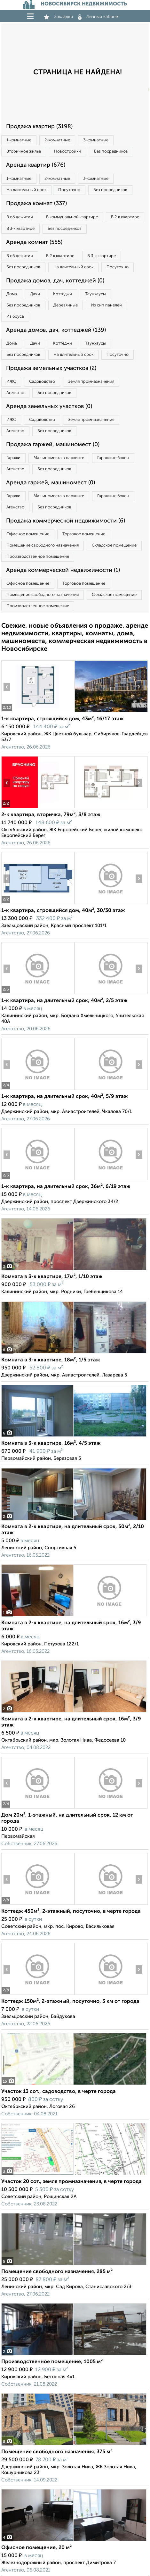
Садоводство (42, 382)
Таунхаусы (95, 294)
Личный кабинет (99, 16)
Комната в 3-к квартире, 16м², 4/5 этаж (51, 1443)
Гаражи (13, 458)
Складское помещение (114, 545)
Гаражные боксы (113, 458)
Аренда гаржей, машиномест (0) (50, 483)
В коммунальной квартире (72, 217)
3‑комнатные (95, 140)
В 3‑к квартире (20, 229)
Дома (11, 294)
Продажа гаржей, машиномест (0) (52, 444)
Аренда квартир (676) (35, 165)
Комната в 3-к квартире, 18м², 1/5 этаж (50, 1360)
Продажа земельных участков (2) (51, 368)
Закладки (58, 16)
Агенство (15, 393)
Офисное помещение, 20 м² (36, 2547)
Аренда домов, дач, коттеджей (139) (56, 330)
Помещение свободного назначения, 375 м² (56, 2452)
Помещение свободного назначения (42, 545)
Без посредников (111, 151)
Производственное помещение (37, 557)
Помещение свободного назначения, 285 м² (57, 2271)
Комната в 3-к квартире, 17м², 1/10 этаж (52, 1276)
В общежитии (19, 217)
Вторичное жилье (23, 151)
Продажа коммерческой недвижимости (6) (65, 521)
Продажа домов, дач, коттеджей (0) (55, 281)
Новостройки (67, 151)
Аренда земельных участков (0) (49, 406)
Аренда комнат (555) (34, 242)
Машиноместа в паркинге (59, 458)
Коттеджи (62, 294)
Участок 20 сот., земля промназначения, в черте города (71, 2181)
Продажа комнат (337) (36, 203)
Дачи (35, 294)
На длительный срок (26, 190)
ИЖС (11, 382)
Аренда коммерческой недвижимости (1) (63, 570)
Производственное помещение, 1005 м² (52, 2361)
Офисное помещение (27, 534)
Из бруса (15, 316)
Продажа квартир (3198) (39, 127)
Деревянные (65, 305)
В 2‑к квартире (125, 217)
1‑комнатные (18, 140)
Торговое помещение (83, 534)
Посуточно (69, 190)
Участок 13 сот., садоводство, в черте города (58, 2091)
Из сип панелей (106, 305)
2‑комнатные (57, 140)
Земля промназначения (91, 382)
